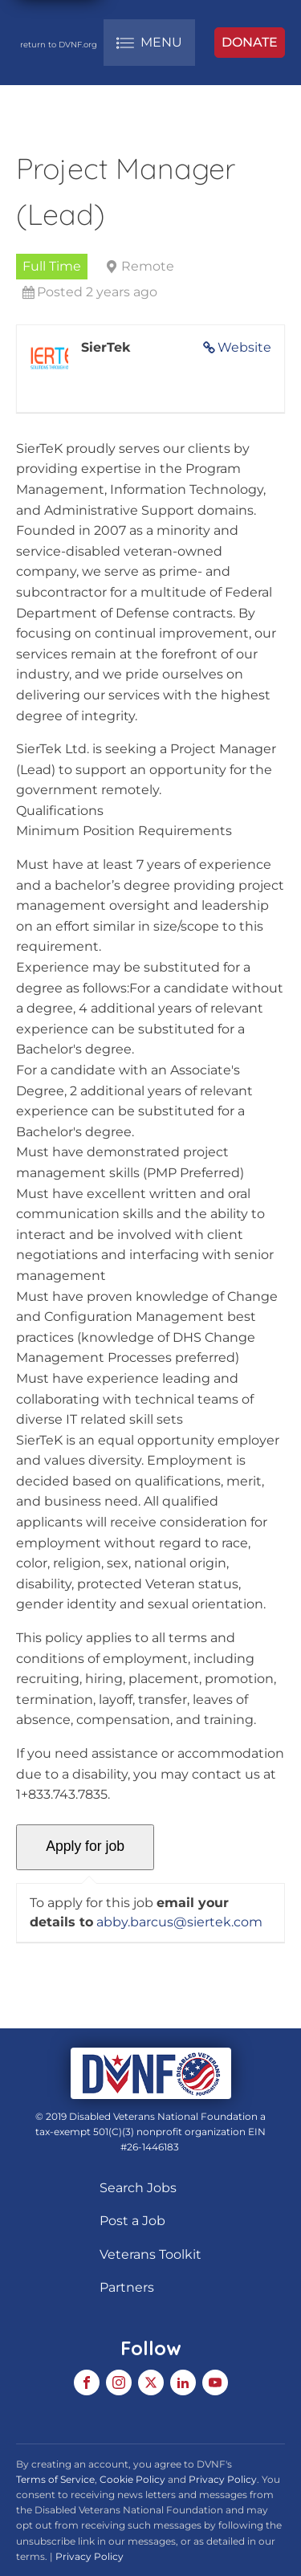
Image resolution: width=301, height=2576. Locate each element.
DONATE (250, 42)
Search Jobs (138, 2187)
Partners (127, 2287)
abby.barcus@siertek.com (179, 1922)
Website (244, 347)
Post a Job (132, 2220)
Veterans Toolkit (150, 2254)
